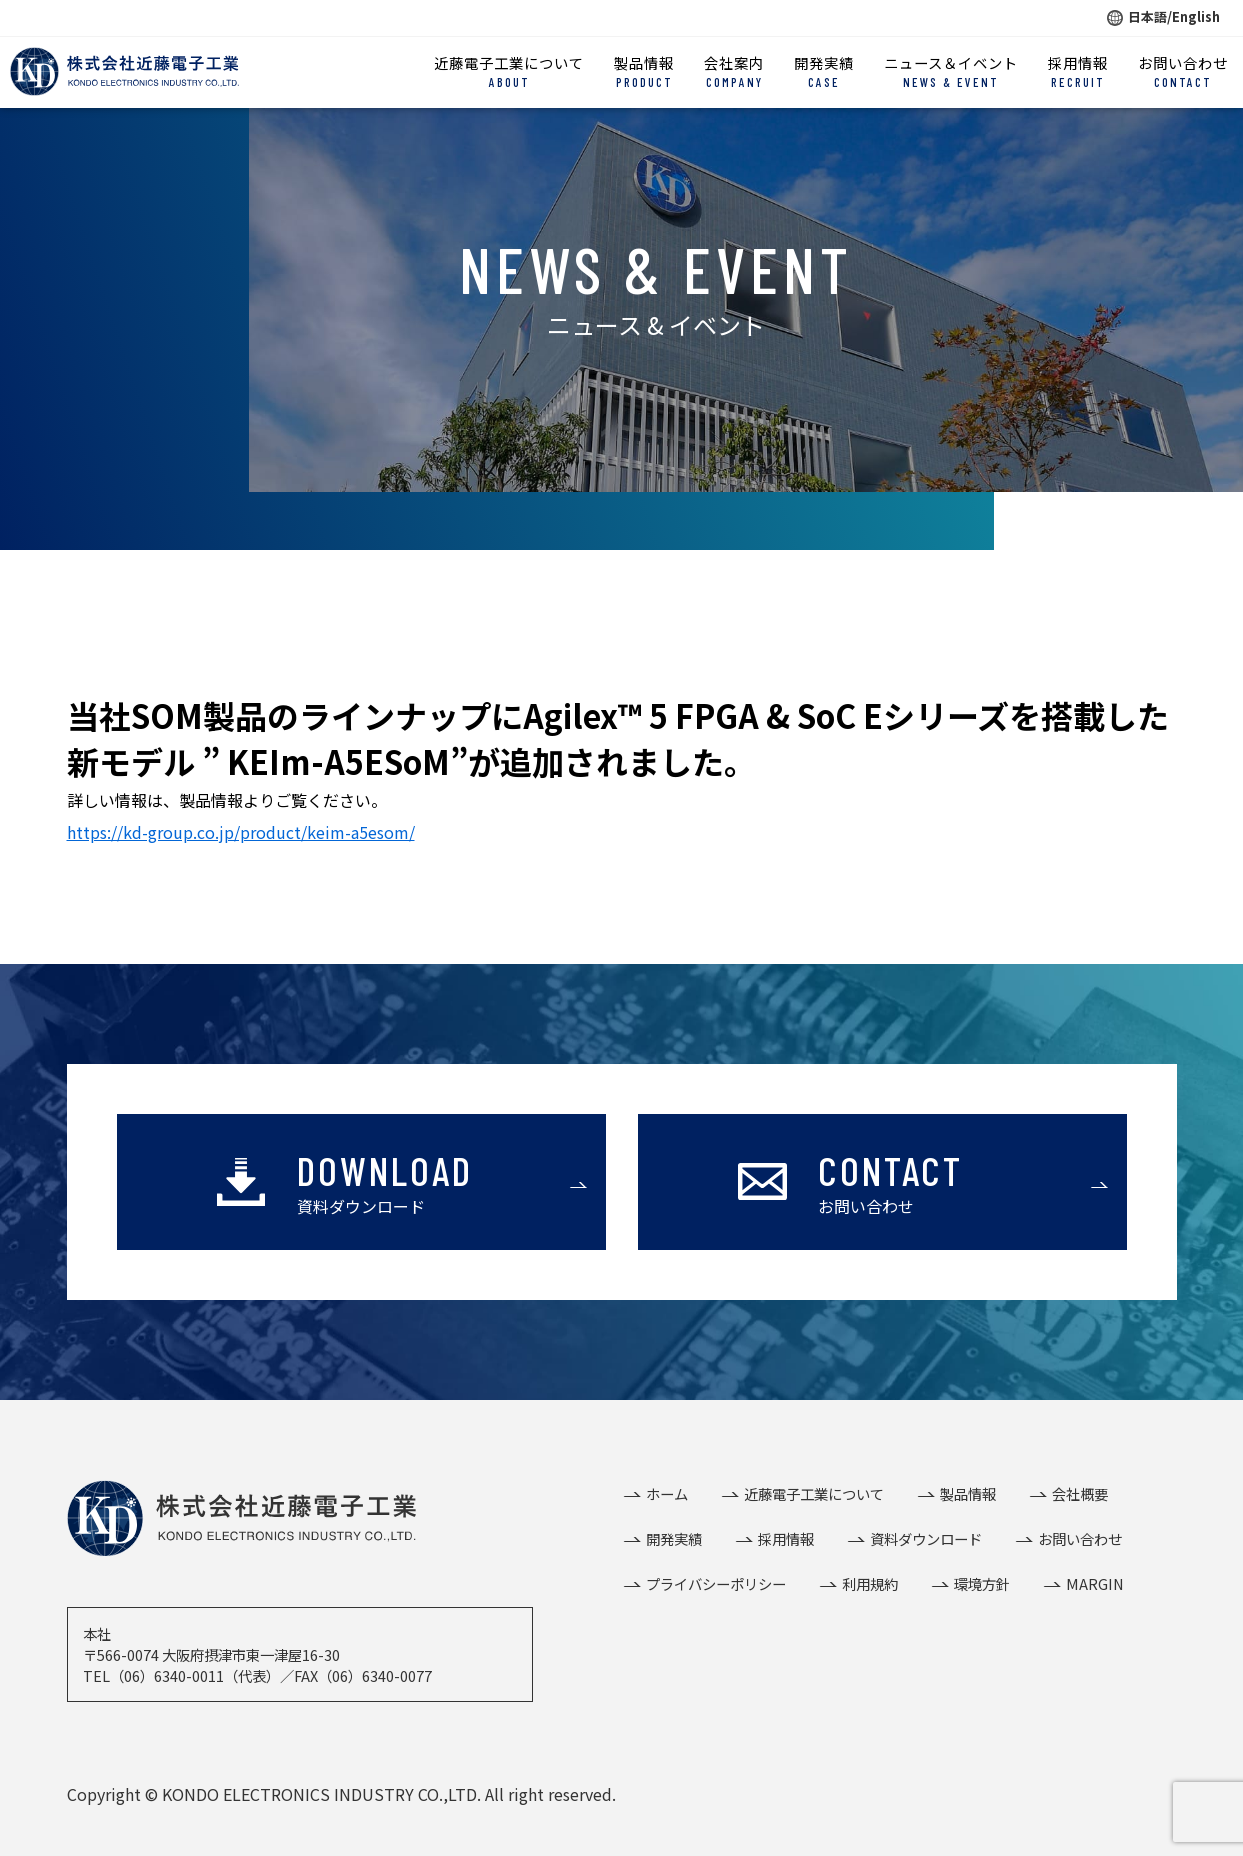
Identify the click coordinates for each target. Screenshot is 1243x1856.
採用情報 (1078, 72)
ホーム (667, 1493)
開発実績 (824, 72)
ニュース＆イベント (951, 72)
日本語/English (1163, 16)
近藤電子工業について (509, 72)
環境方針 (982, 1583)
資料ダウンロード (926, 1538)
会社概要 (1080, 1493)
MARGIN (1095, 1583)
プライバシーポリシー (716, 1583)
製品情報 (644, 72)
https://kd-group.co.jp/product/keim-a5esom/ (241, 832)
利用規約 (870, 1583)
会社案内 (734, 72)
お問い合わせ (1183, 72)
